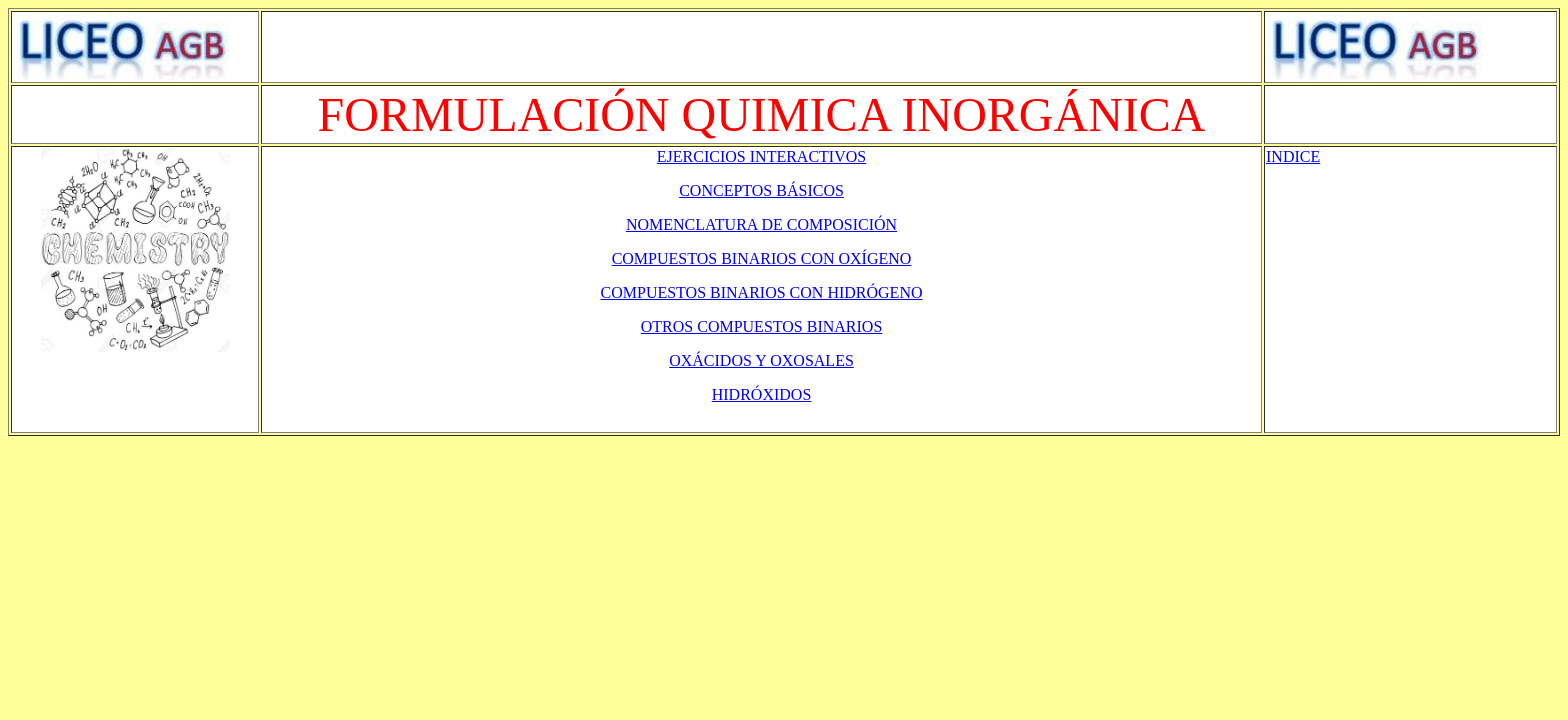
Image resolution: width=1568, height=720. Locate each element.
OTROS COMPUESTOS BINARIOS (762, 326)
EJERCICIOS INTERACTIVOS (761, 156)
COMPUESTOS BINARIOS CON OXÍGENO (762, 258)
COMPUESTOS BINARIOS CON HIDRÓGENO (762, 292)
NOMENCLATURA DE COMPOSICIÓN (761, 224)
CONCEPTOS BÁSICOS (761, 190)
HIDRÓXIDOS (762, 394)
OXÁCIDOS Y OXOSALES (761, 360)
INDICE (1293, 156)
